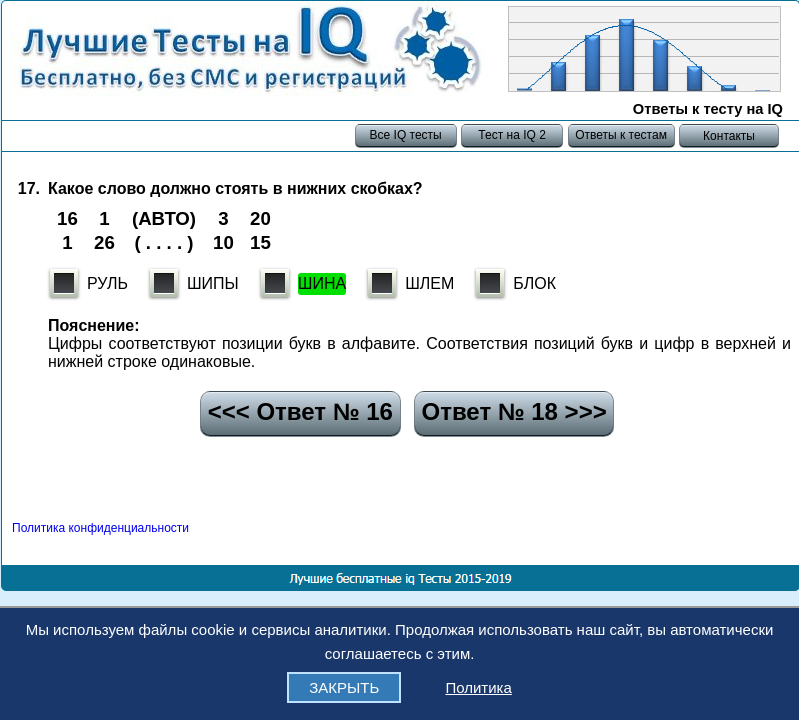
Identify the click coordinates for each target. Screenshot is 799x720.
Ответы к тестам (621, 135)
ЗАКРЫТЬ (344, 687)
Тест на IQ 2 (512, 135)
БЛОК (534, 283)
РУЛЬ (107, 283)
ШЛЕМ (429, 283)
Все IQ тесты (405, 135)
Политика (478, 687)
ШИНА (322, 283)
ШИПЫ (213, 283)
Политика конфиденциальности (100, 528)
